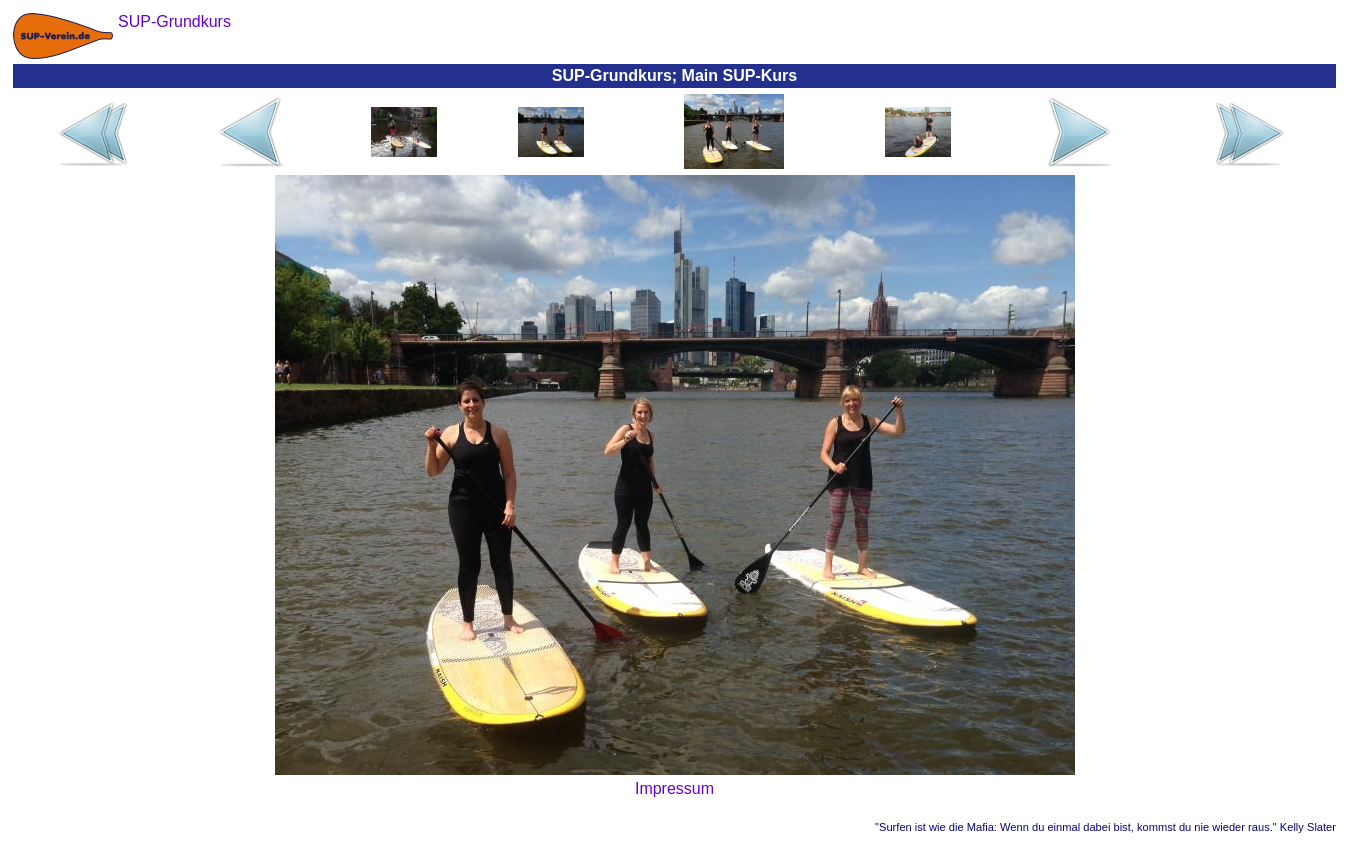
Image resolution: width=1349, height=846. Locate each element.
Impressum (674, 788)
